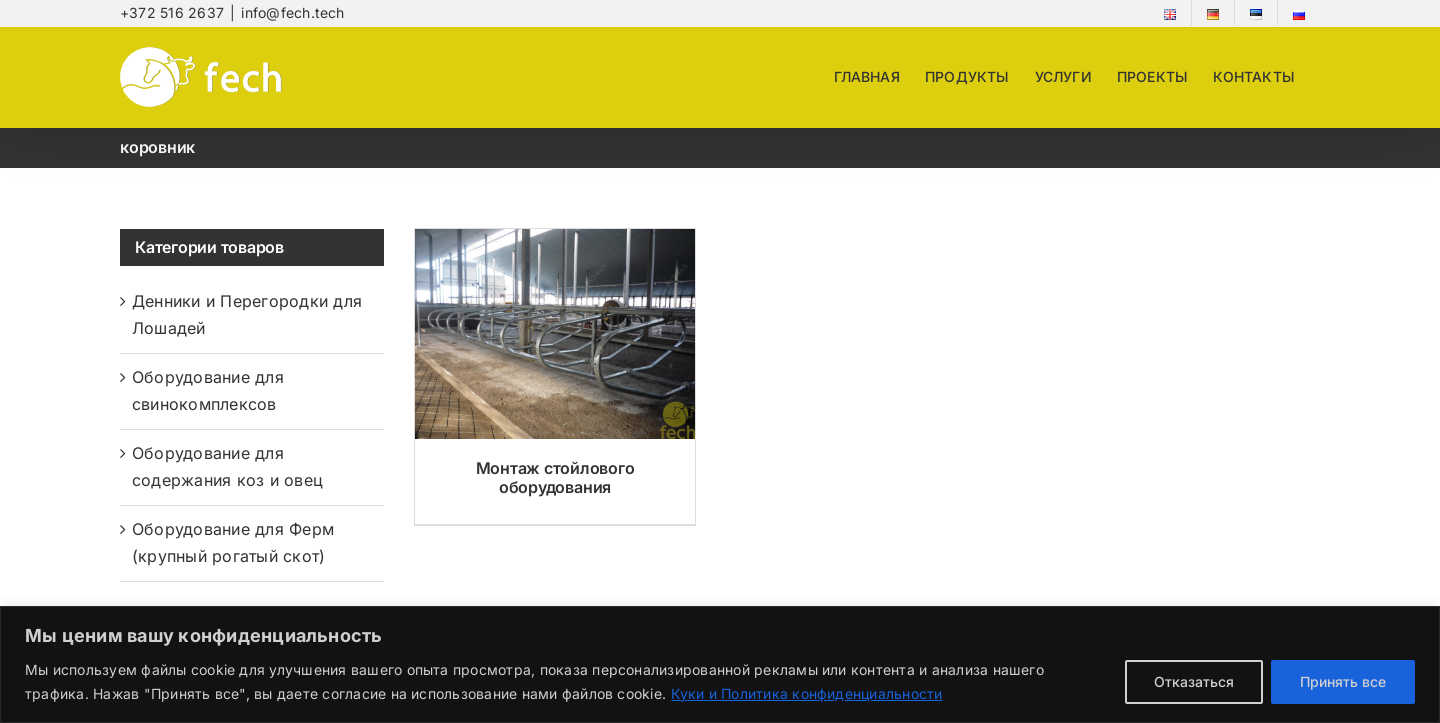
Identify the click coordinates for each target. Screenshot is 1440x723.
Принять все (1343, 681)
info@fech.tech (292, 12)
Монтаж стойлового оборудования (555, 477)
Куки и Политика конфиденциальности (806, 693)
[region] (720, 664)
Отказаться (1194, 681)
